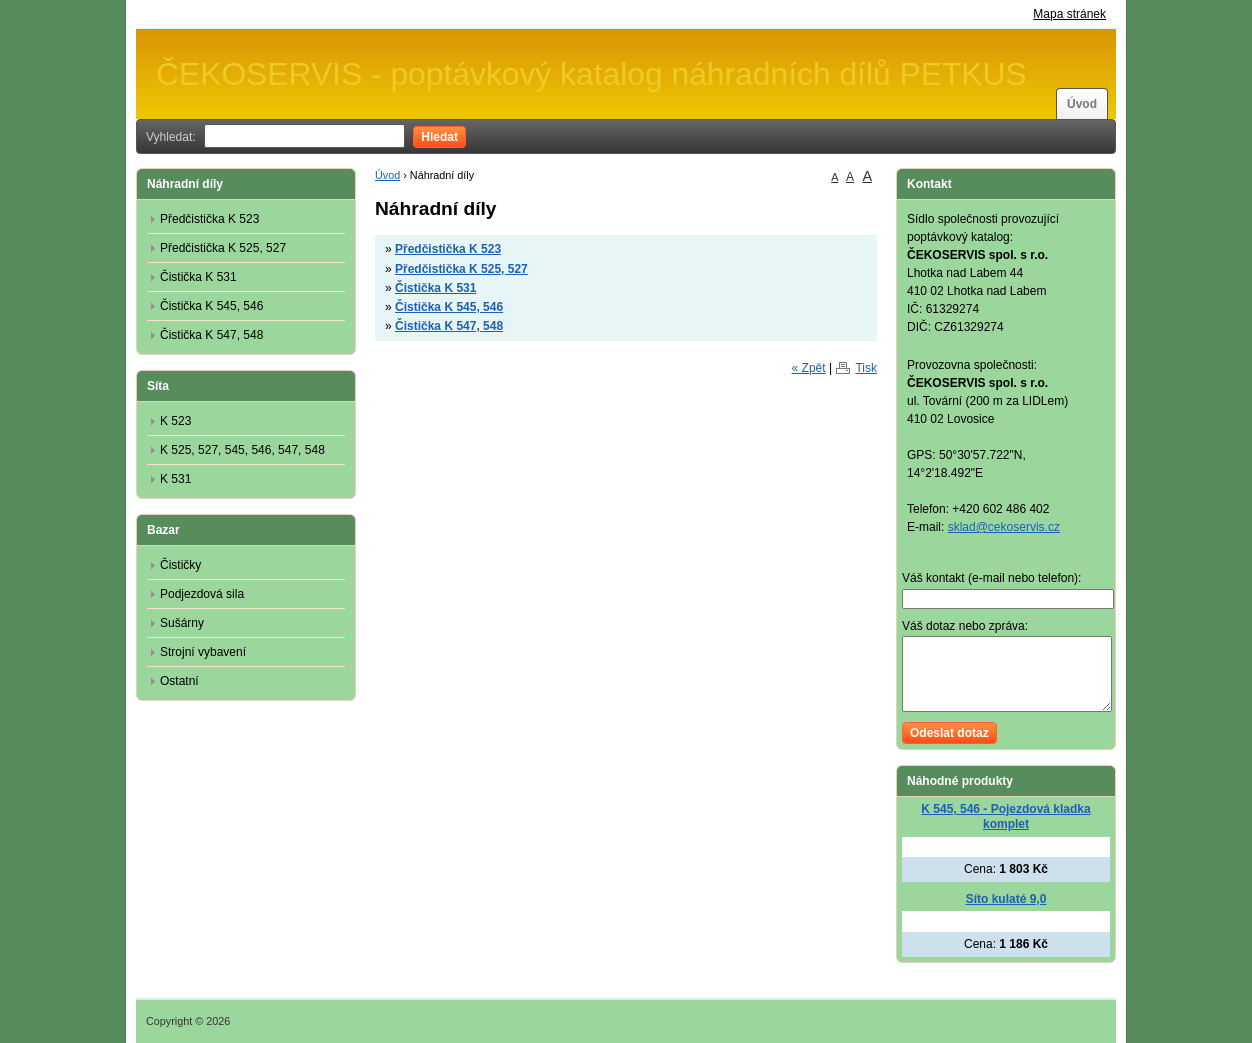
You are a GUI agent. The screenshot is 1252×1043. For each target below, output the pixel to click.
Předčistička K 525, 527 (461, 269)
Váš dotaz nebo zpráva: (965, 626)
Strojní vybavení (203, 652)
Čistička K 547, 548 (449, 326)
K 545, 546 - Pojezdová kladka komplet (1005, 816)
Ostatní (179, 681)
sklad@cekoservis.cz (1004, 527)
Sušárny (182, 623)
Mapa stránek (1069, 14)
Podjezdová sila (202, 594)
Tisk (866, 368)
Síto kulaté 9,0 (1006, 899)
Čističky (180, 565)
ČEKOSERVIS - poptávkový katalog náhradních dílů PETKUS (591, 74)
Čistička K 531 (435, 288)
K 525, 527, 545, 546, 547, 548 (242, 450)
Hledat (439, 137)
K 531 (175, 479)
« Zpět (809, 368)
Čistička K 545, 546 (449, 307)
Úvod (1082, 104)
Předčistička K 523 (448, 249)
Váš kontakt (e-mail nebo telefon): (991, 578)
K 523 (175, 421)
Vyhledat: (171, 137)
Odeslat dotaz (949, 733)
